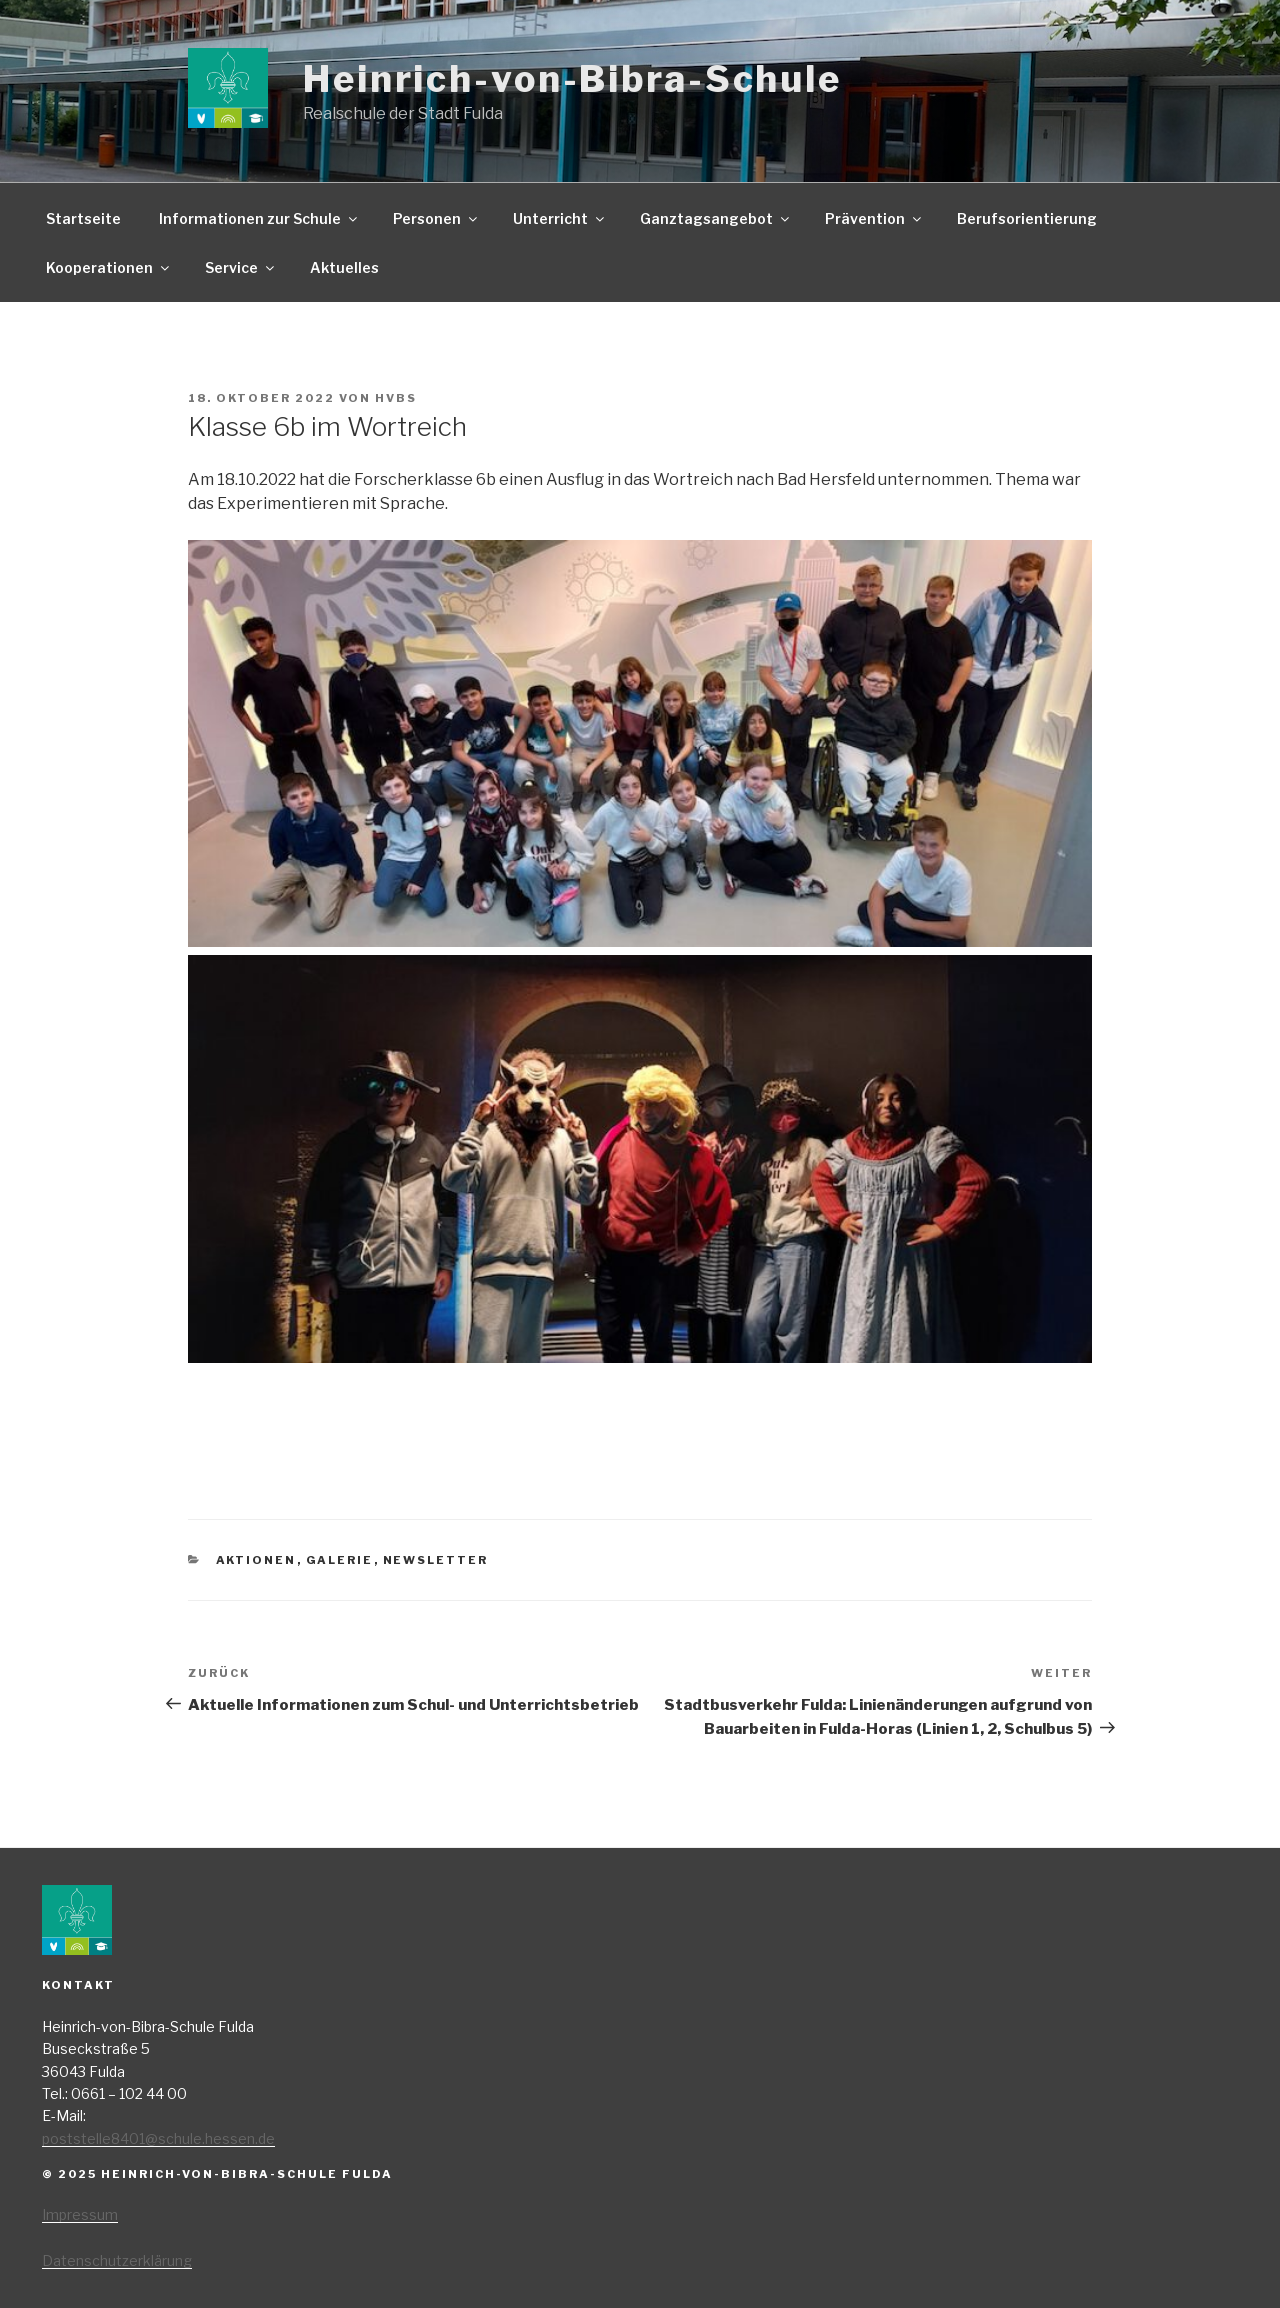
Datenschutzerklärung (117, 2260)
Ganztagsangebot (716, 218)
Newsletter (436, 1560)
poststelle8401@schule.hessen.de (158, 2138)
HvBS (396, 398)
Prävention (874, 218)
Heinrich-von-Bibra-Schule (572, 79)
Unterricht (560, 218)
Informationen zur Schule (259, 218)
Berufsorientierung (1027, 218)
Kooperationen (109, 267)
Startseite (83, 218)
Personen (436, 218)
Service (241, 267)
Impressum (80, 2214)
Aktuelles (344, 267)
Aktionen (256, 1560)
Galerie (340, 1560)
